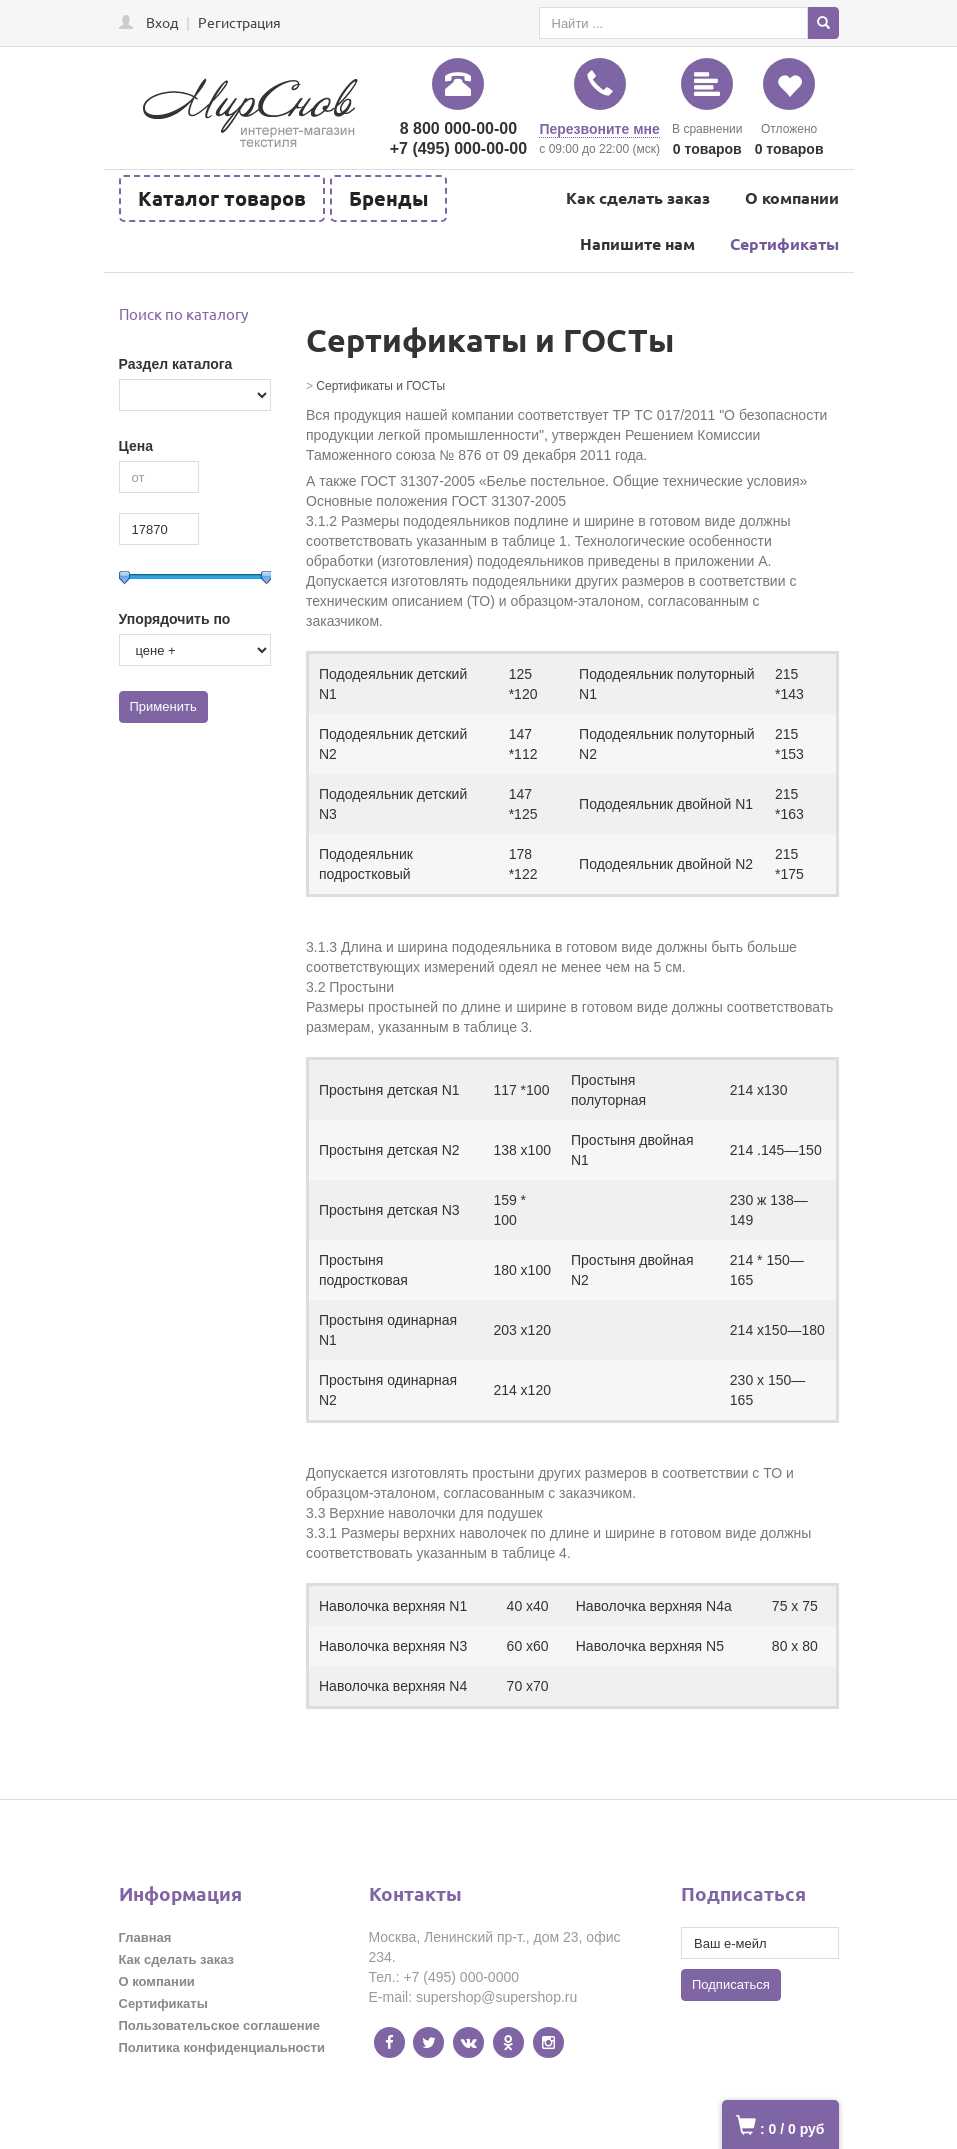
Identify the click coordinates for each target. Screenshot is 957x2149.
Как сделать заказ (638, 197)
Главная (145, 1937)
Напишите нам (637, 243)
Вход (162, 22)
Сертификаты (784, 243)
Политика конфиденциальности (222, 2047)
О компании (792, 197)
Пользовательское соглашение (219, 2025)
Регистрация (239, 22)
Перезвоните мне (599, 129)
